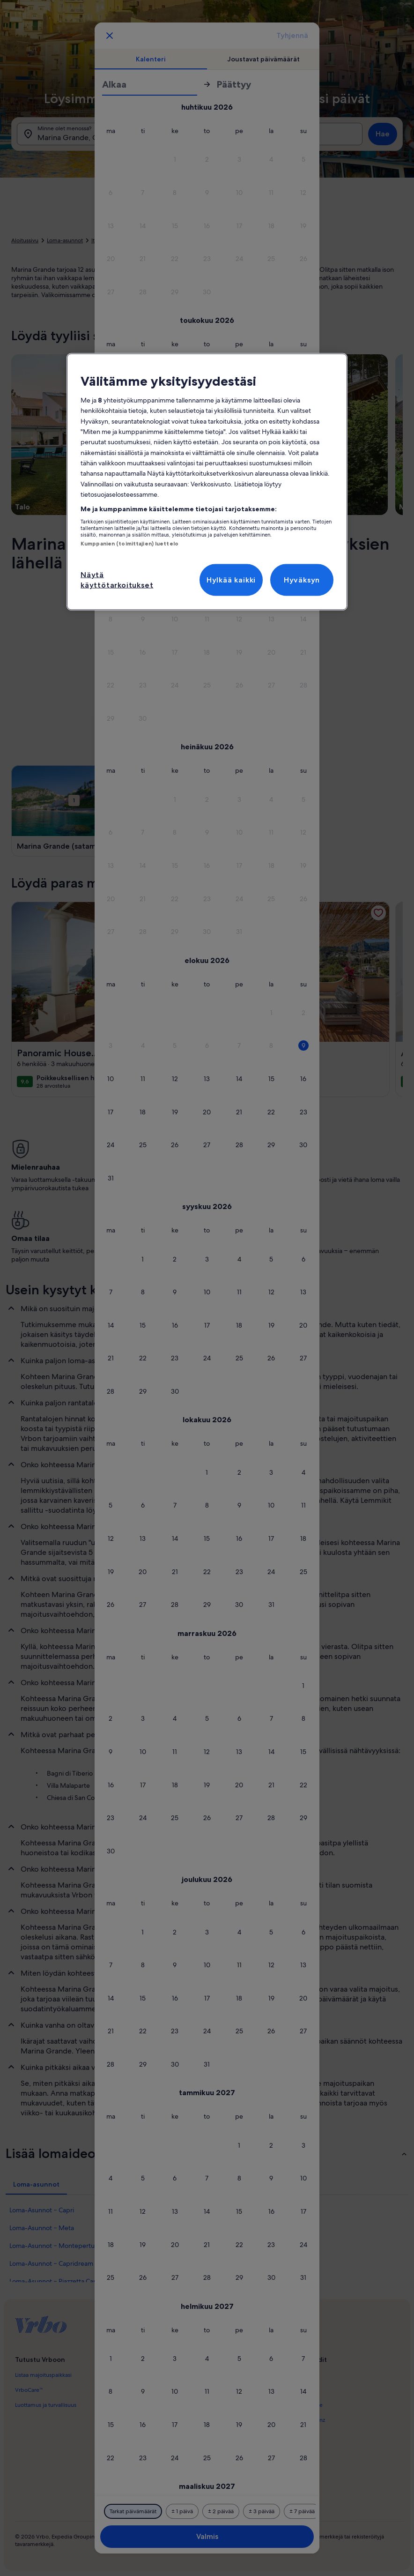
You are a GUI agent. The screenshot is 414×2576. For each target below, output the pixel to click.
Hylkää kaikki (231, 579)
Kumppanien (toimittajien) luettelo (129, 543)
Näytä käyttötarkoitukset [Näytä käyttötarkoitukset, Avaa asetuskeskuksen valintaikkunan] (117, 579)
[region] (207, 482)
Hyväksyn (302, 579)
